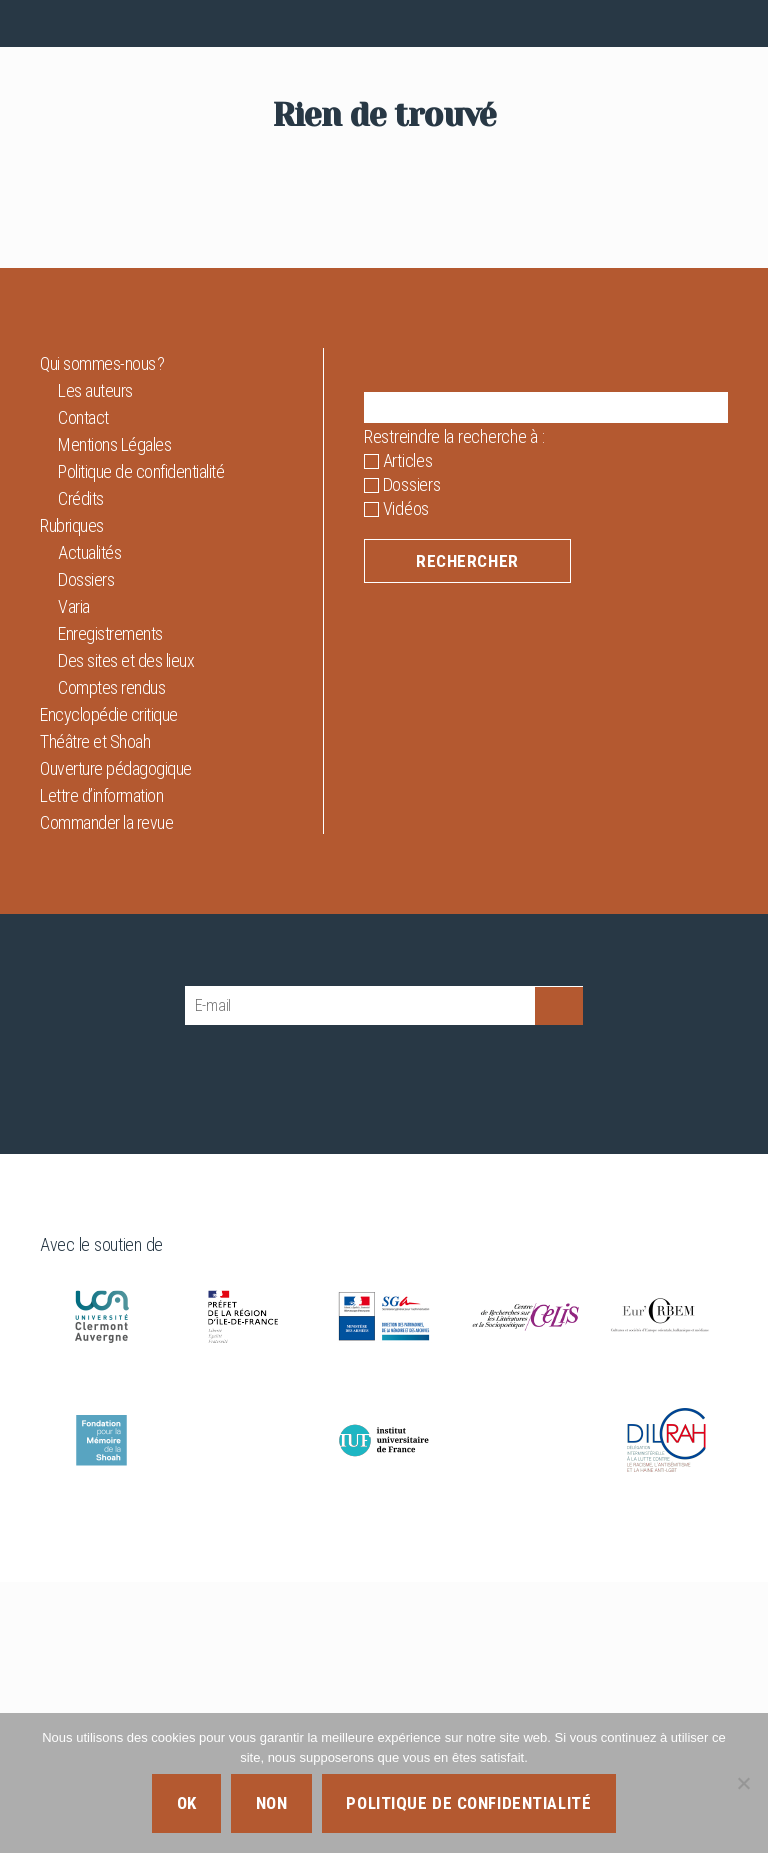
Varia (74, 877)
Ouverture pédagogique (116, 1039)
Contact (83, 688)
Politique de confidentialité (141, 742)
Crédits (81, 769)
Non (272, 1803)
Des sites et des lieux (126, 931)
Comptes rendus (111, 958)
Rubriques (72, 796)
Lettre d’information (101, 1066)
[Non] (743, 1783)
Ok (187, 1803)
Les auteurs (95, 661)
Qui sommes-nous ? (102, 634)
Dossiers (86, 850)
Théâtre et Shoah (95, 1012)
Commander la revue (106, 1093)
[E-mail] (360, 1276)
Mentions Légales (114, 715)
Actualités (89, 823)
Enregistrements (110, 904)
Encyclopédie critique (109, 985)
